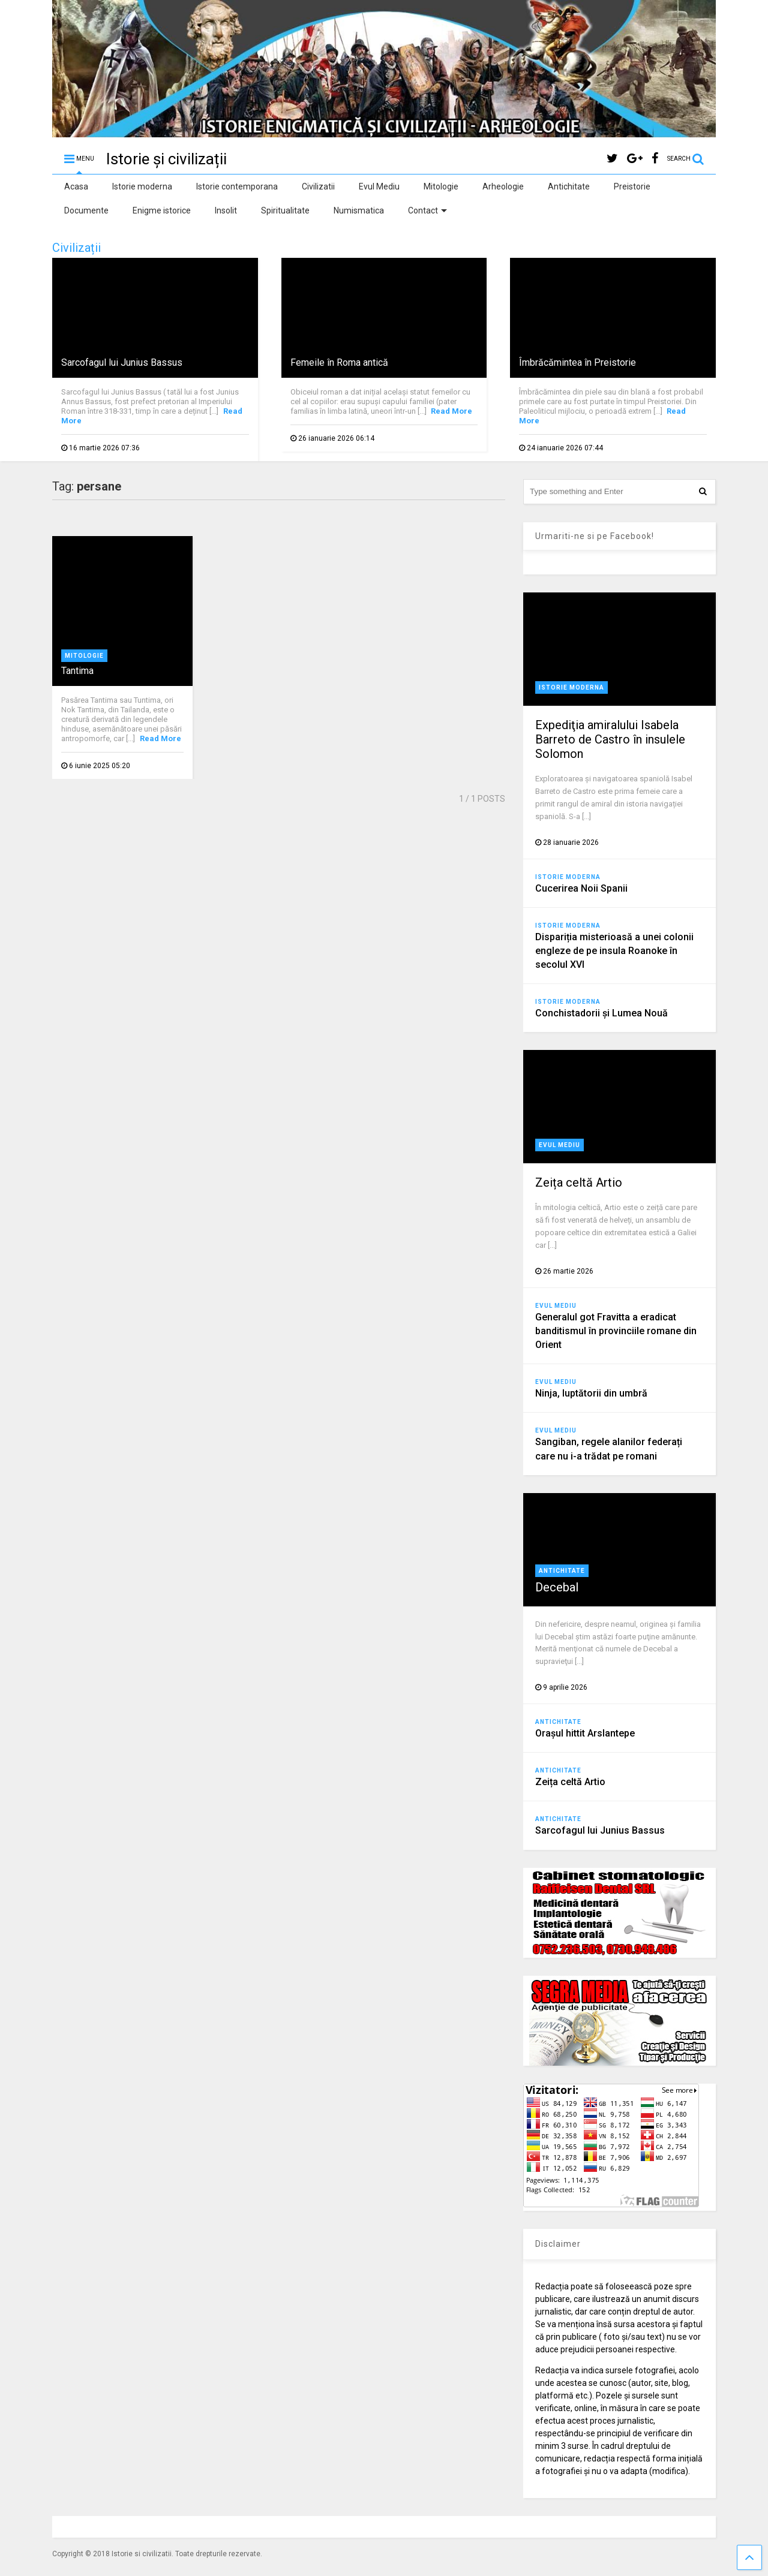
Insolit (226, 210)
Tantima (77, 670)
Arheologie (503, 186)
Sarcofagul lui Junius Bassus (121, 362)
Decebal (556, 1587)
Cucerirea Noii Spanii (581, 888)
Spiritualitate (285, 210)
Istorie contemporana (237, 186)
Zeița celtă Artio (578, 1182)
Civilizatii (318, 186)
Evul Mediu (379, 186)
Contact (427, 210)
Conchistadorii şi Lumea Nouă (601, 1013)
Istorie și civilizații (166, 159)
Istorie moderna (142, 186)
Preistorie (632, 186)
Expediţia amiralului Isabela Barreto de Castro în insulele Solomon (610, 739)
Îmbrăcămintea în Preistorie (577, 362)
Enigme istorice (162, 210)
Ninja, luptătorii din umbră (591, 1393)
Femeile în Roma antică (339, 362)
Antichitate (569, 186)
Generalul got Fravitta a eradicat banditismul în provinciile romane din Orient (616, 1330)
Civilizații (76, 247)
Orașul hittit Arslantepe (585, 1733)
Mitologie (441, 186)
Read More (451, 411)
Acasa (76, 186)
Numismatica (359, 210)
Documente (86, 210)
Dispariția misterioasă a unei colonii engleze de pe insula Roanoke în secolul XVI (614, 950)
